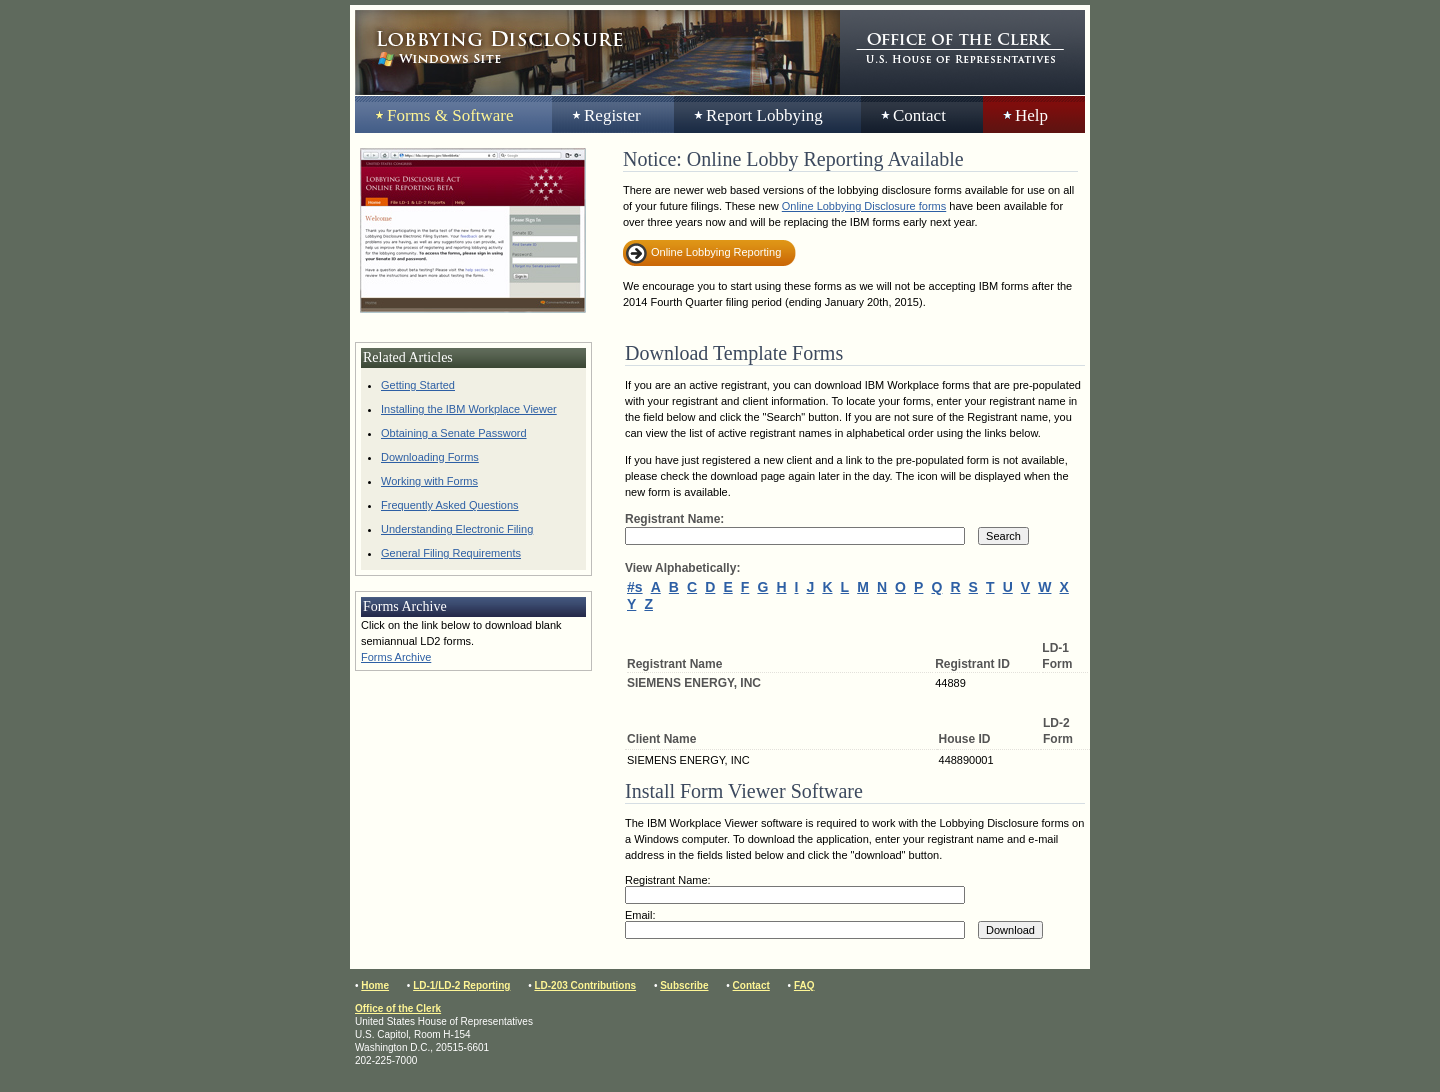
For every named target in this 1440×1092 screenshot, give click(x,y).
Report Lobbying (764, 115)
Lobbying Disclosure (597, 52)
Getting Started (418, 385)
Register (612, 115)
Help (1031, 115)
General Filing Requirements (451, 553)
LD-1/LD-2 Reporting (461, 985)
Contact (919, 115)
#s (635, 587)
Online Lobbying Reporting (716, 252)
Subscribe (684, 985)
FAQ (804, 985)
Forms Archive (396, 657)
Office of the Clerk (398, 1008)
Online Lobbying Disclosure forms (864, 206)
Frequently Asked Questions (450, 505)
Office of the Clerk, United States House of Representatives (962, 52)
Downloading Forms (430, 457)
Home (375, 985)
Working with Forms (429, 481)
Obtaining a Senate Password (454, 433)
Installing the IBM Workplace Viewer (469, 409)
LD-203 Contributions (585, 985)
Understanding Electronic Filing (457, 529)
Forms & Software (450, 115)
